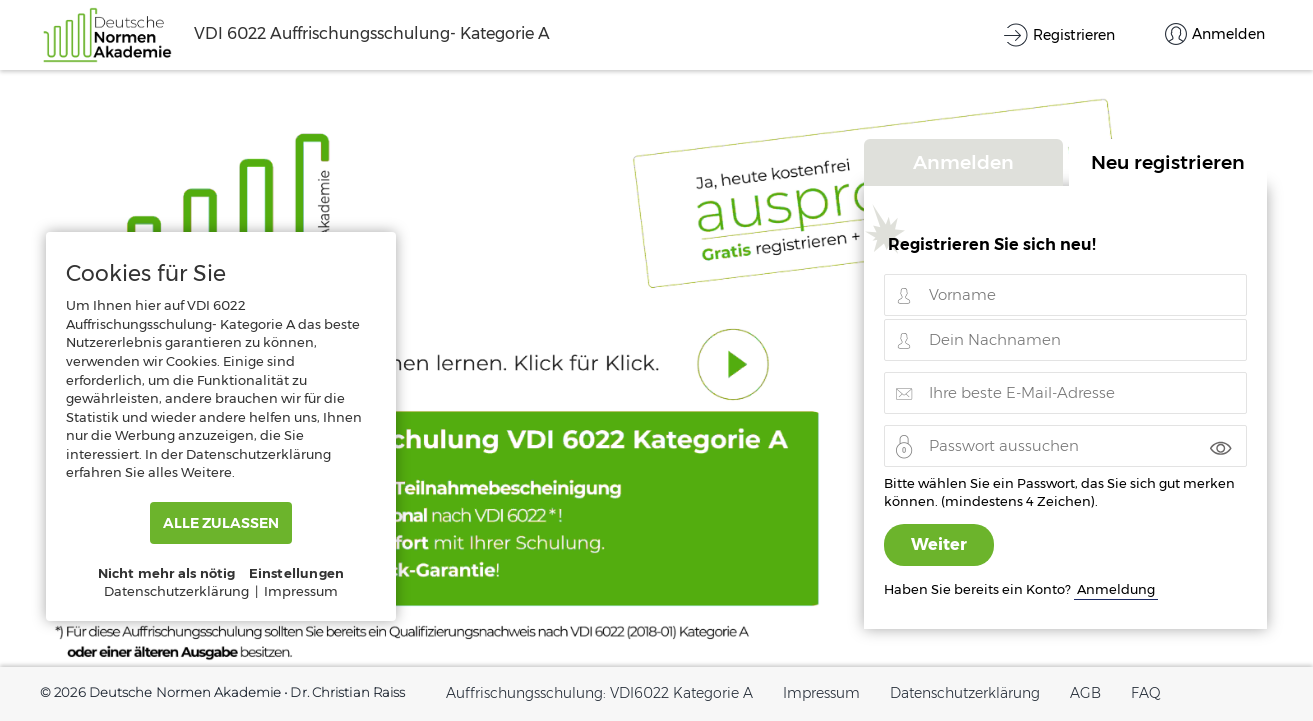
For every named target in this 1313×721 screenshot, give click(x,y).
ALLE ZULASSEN (221, 523)
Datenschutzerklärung (965, 693)
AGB (1085, 693)
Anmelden (963, 162)
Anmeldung (1116, 589)
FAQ (1146, 693)
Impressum (821, 693)
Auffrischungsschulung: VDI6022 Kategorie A (599, 693)
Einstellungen (297, 573)
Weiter (939, 544)
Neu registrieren (1168, 162)
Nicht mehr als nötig (167, 573)
